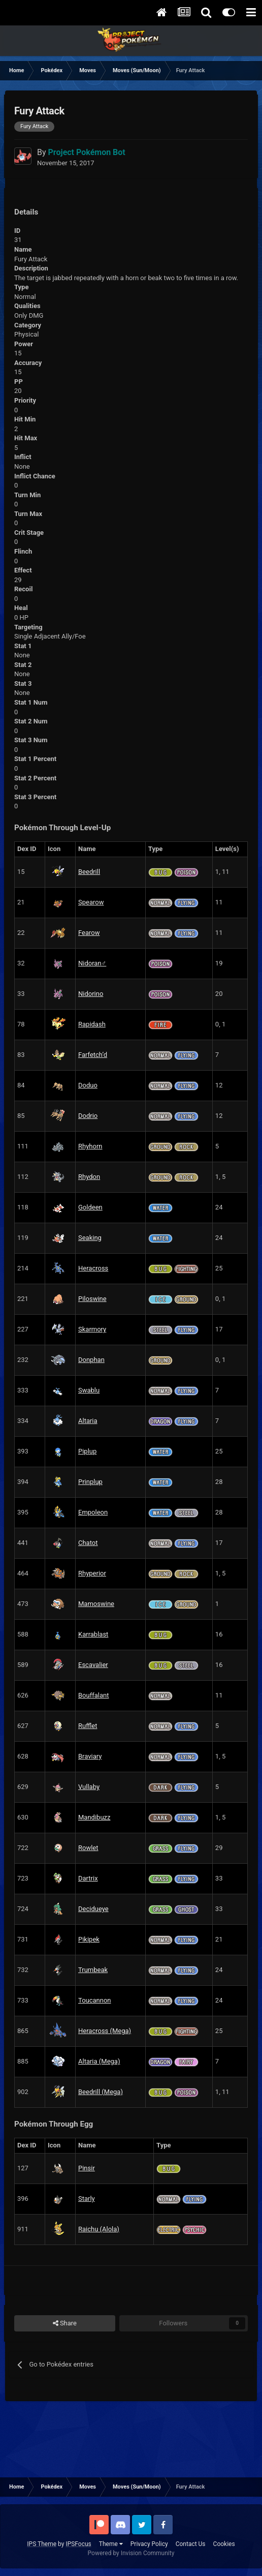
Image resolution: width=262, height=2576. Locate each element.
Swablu (89, 1390)
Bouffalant (93, 1695)
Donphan (91, 1359)
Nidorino (90, 993)
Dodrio (87, 1115)
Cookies (224, 2544)
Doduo (87, 1085)
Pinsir (86, 2168)
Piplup (87, 1451)
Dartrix (88, 1878)
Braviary (90, 1756)
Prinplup (90, 1482)
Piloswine (92, 1298)
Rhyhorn (90, 1146)
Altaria (87, 1421)
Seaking (90, 1237)
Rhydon (89, 1176)
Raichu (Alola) (98, 2229)
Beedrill (89, 871)
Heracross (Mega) (104, 2031)
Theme (111, 2544)
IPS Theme (41, 2544)
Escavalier (93, 1665)
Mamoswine (96, 1604)
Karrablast (93, 1634)
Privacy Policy (149, 2544)
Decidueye (93, 1909)
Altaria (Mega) (99, 2061)
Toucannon (94, 2000)
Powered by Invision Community (131, 2553)
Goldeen (90, 1207)
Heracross (93, 1268)
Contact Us (191, 2544)
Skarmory (92, 1329)
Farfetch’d (92, 1054)
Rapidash (92, 1024)
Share (65, 2323)
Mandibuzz (94, 1817)
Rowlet (88, 1848)
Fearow (89, 932)
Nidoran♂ (92, 963)
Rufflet (87, 1726)
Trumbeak (93, 1970)
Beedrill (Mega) (100, 2092)
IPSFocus (78, 2544)
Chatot (88, 1543)
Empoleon (93, 1512)
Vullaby (89, 1787)
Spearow (91, 902)
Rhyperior (92, 1573)
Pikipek (89, 1939)
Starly (86, 2198)
